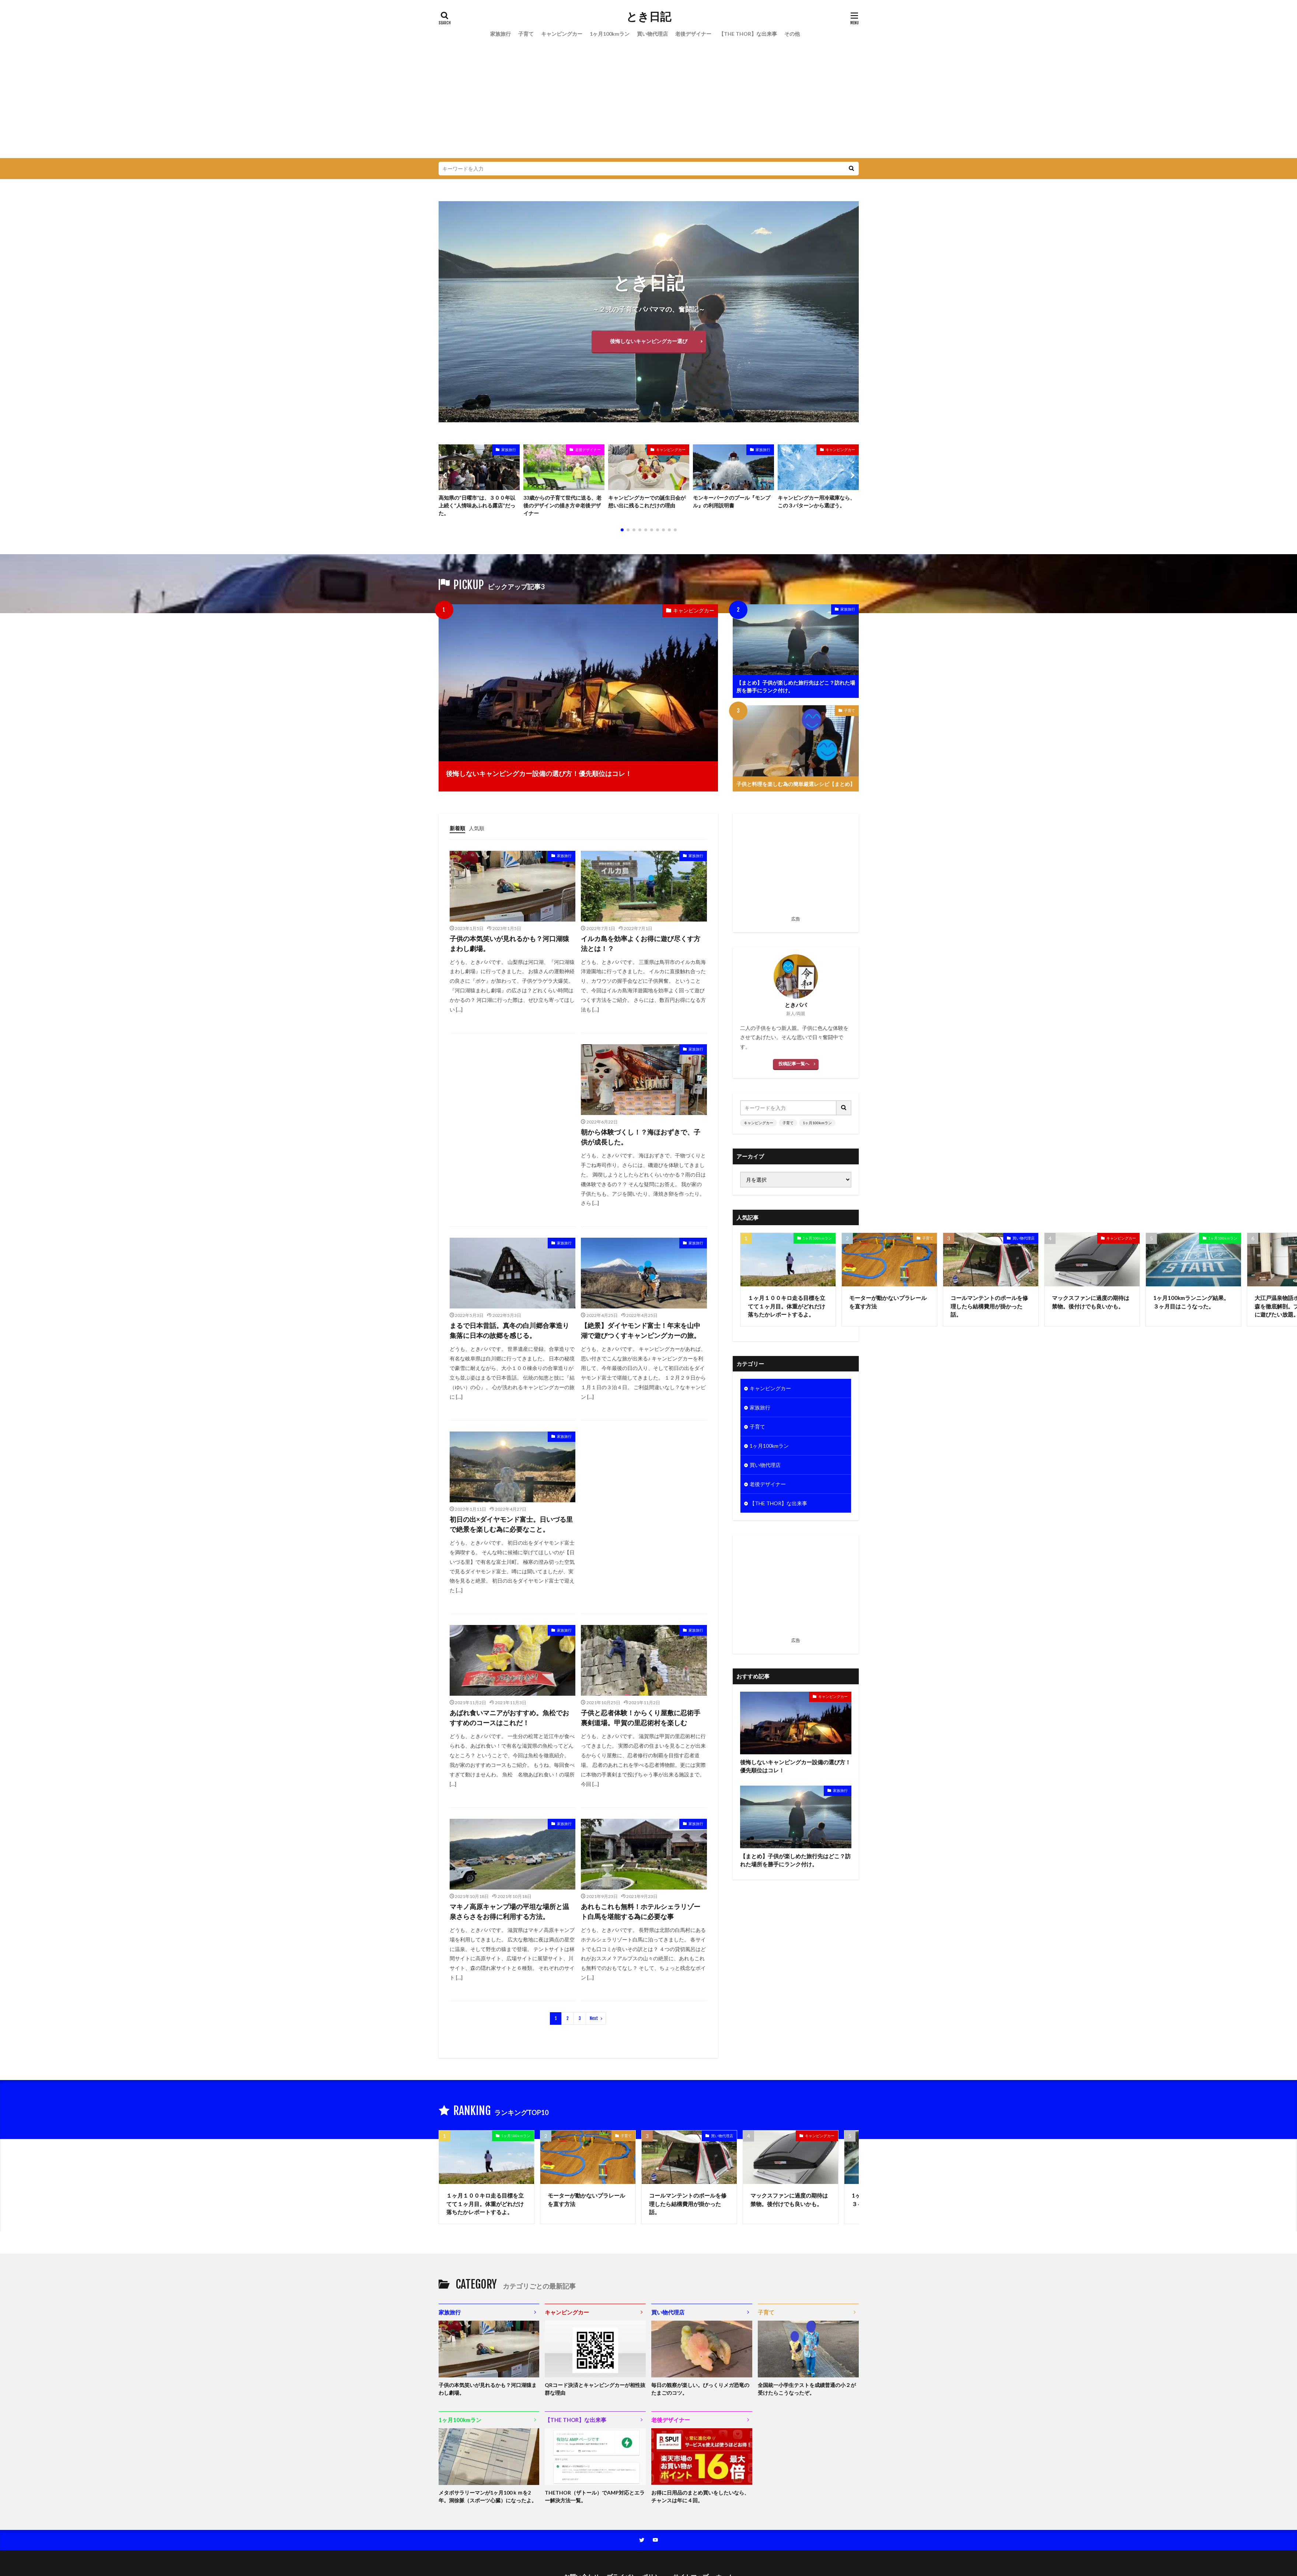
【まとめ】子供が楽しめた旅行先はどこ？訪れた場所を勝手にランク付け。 (795, 686)
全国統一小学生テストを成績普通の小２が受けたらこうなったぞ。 (807, 2389)
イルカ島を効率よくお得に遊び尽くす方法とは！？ (640, 943)
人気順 (476, 828)
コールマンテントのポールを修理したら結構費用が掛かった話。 (989, 1306)
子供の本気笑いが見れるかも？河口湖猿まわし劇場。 (509, 943)
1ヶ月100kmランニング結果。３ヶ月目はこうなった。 (1191, 1302)
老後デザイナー (693, 34)
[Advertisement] (648, 102)
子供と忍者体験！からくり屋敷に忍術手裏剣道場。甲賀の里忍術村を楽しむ (640, 1718)
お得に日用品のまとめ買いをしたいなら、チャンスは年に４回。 (700, 2496)
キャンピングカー (561, 34)
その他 (792, 34)
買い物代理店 (652, 34)
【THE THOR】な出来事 (748, 34)
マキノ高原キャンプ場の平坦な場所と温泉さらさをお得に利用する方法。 (509, 1911)
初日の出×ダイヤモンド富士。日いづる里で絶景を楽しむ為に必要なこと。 (511, 1524)
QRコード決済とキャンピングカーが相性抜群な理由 (595, 2389)
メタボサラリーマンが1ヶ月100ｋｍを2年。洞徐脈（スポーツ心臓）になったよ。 (488, 2496)
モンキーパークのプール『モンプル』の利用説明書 (731, 501)
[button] (446, 475)
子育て (526, 34)
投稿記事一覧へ (793, 1063)
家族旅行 (500, 34)
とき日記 (648, 16)
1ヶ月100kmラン (610, 34)
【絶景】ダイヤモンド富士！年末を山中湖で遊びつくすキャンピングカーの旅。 (640, 1330)
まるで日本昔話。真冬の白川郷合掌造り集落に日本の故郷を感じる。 (509, 1330)
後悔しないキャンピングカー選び (648, 341)
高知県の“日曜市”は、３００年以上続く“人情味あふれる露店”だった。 (477, 505)
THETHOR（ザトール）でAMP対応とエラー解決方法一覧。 (595, 2496)
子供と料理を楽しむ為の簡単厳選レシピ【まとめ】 (795, 784)
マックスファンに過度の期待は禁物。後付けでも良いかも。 (1090, 1302)
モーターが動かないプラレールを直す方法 (888, 1302)
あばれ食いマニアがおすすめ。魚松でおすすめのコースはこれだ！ (509, 1718)
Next (594, 2018)
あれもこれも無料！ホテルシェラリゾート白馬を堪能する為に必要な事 (640, 1911)
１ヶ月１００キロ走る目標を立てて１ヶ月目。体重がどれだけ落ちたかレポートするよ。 (786, 1306)
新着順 (457, 828)
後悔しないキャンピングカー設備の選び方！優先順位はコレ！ (539, 773)
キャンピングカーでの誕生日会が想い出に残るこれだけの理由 (647, 501)
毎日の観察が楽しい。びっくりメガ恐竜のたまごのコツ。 (700, 2389)
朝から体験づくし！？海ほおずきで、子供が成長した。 (640, 1137)
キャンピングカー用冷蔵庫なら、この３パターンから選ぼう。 (816, 501)
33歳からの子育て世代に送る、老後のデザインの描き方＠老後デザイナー (562, 505)
